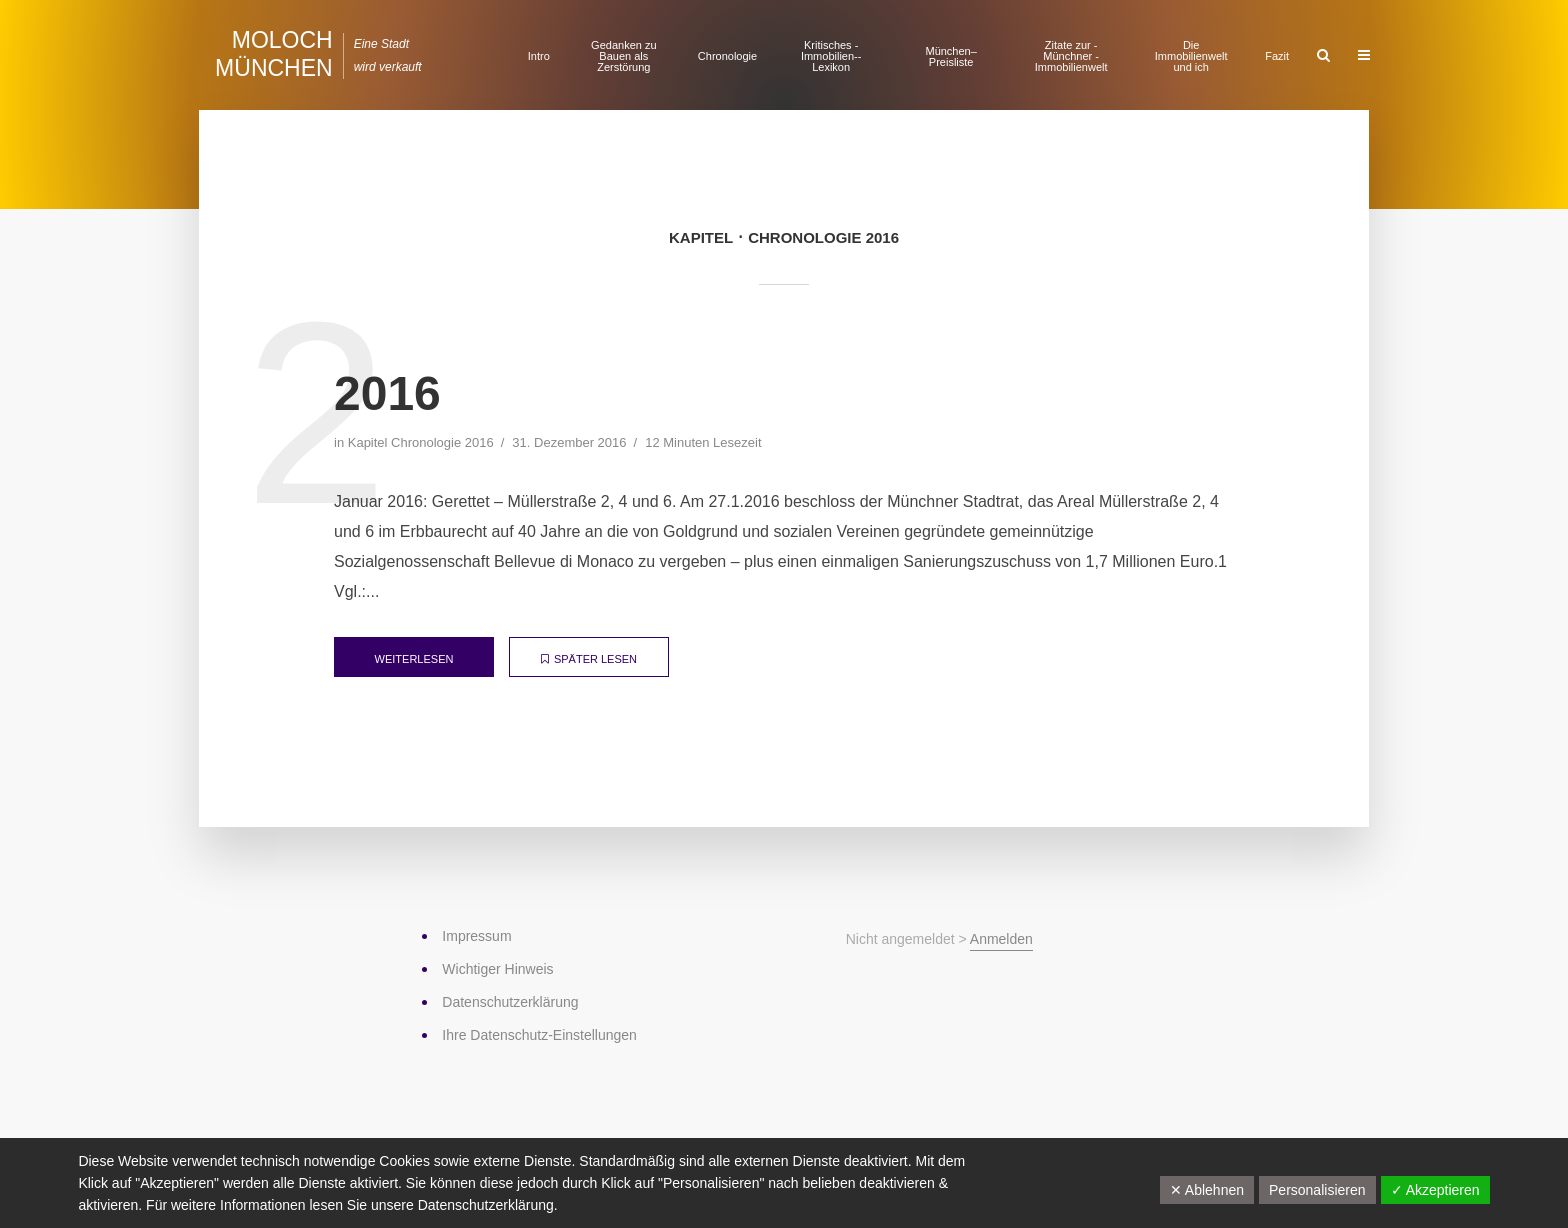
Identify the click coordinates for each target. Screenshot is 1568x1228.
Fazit (1277, 56)
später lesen (589, 659)
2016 (387, 393)
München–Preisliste (950, 56)
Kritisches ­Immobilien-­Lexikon (831, 56)
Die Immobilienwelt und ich (1191, 56)
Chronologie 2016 (442, 442)
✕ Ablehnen (1207, 1190)
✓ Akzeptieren (1435, 1190)
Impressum (476, 936)
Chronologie (727, 56)
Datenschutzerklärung (486, 1205)
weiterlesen (414, 659)
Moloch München (274, 54)
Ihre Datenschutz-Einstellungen (539, 1035)
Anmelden (1001, 939)
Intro (539, 56)
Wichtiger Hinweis (497, 969)
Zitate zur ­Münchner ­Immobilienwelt (1071, 56)
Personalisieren (1317, 1190)
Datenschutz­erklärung (510, 1002)
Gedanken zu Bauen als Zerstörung (623, 56)
